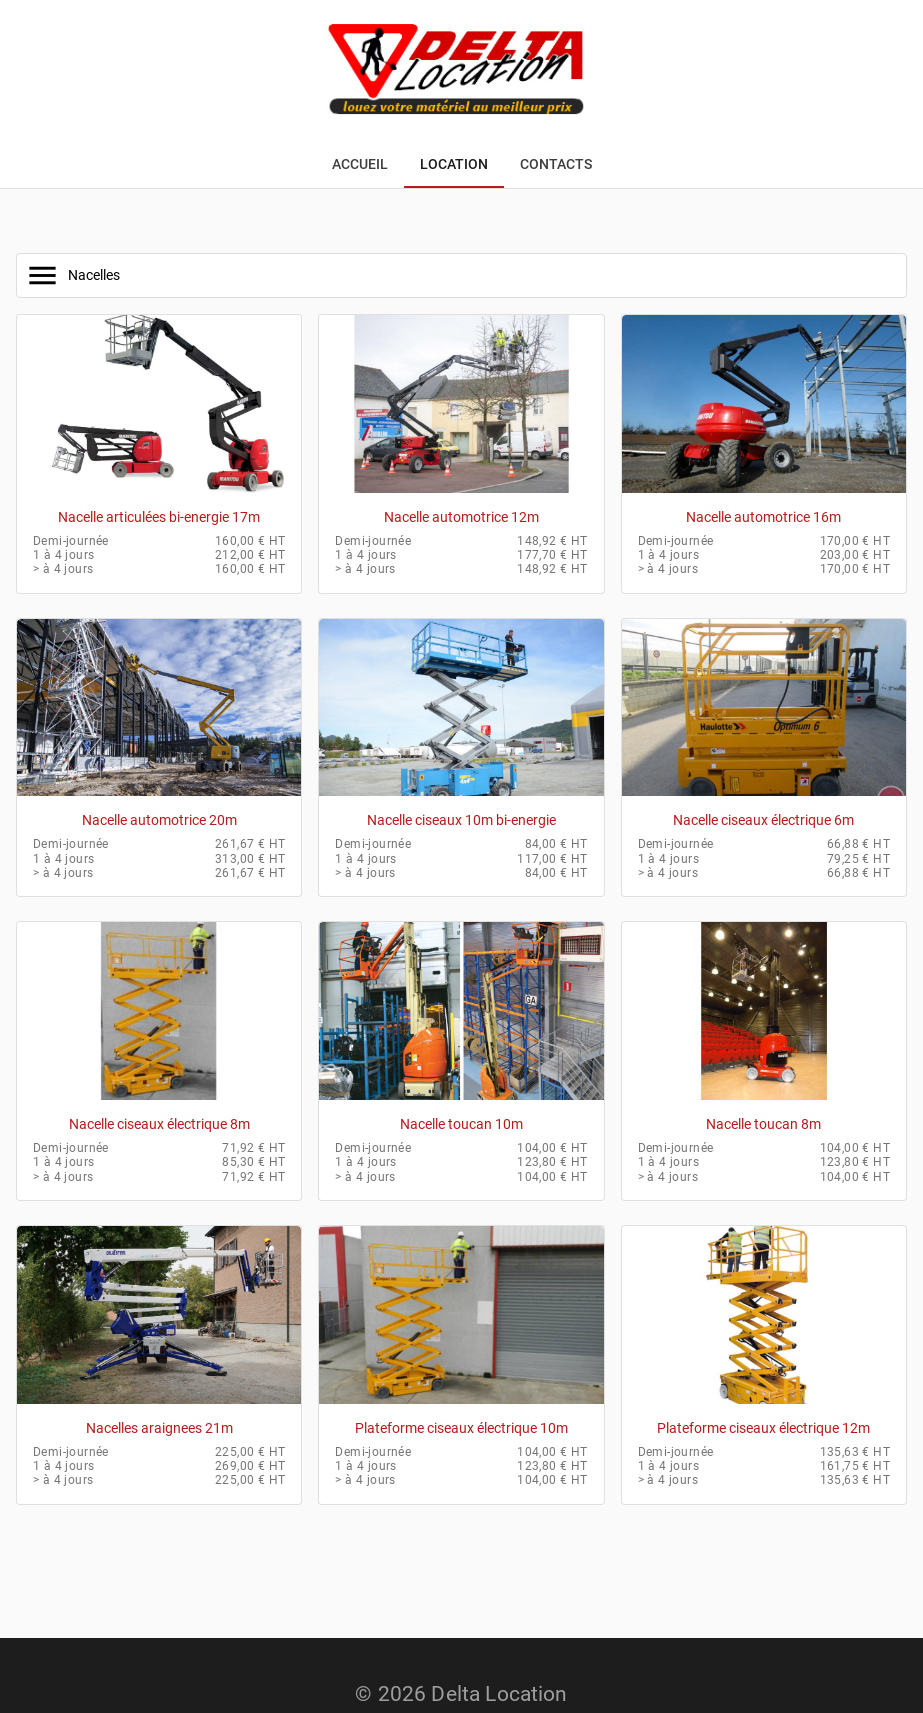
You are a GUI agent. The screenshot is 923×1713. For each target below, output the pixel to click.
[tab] (360, 164)
